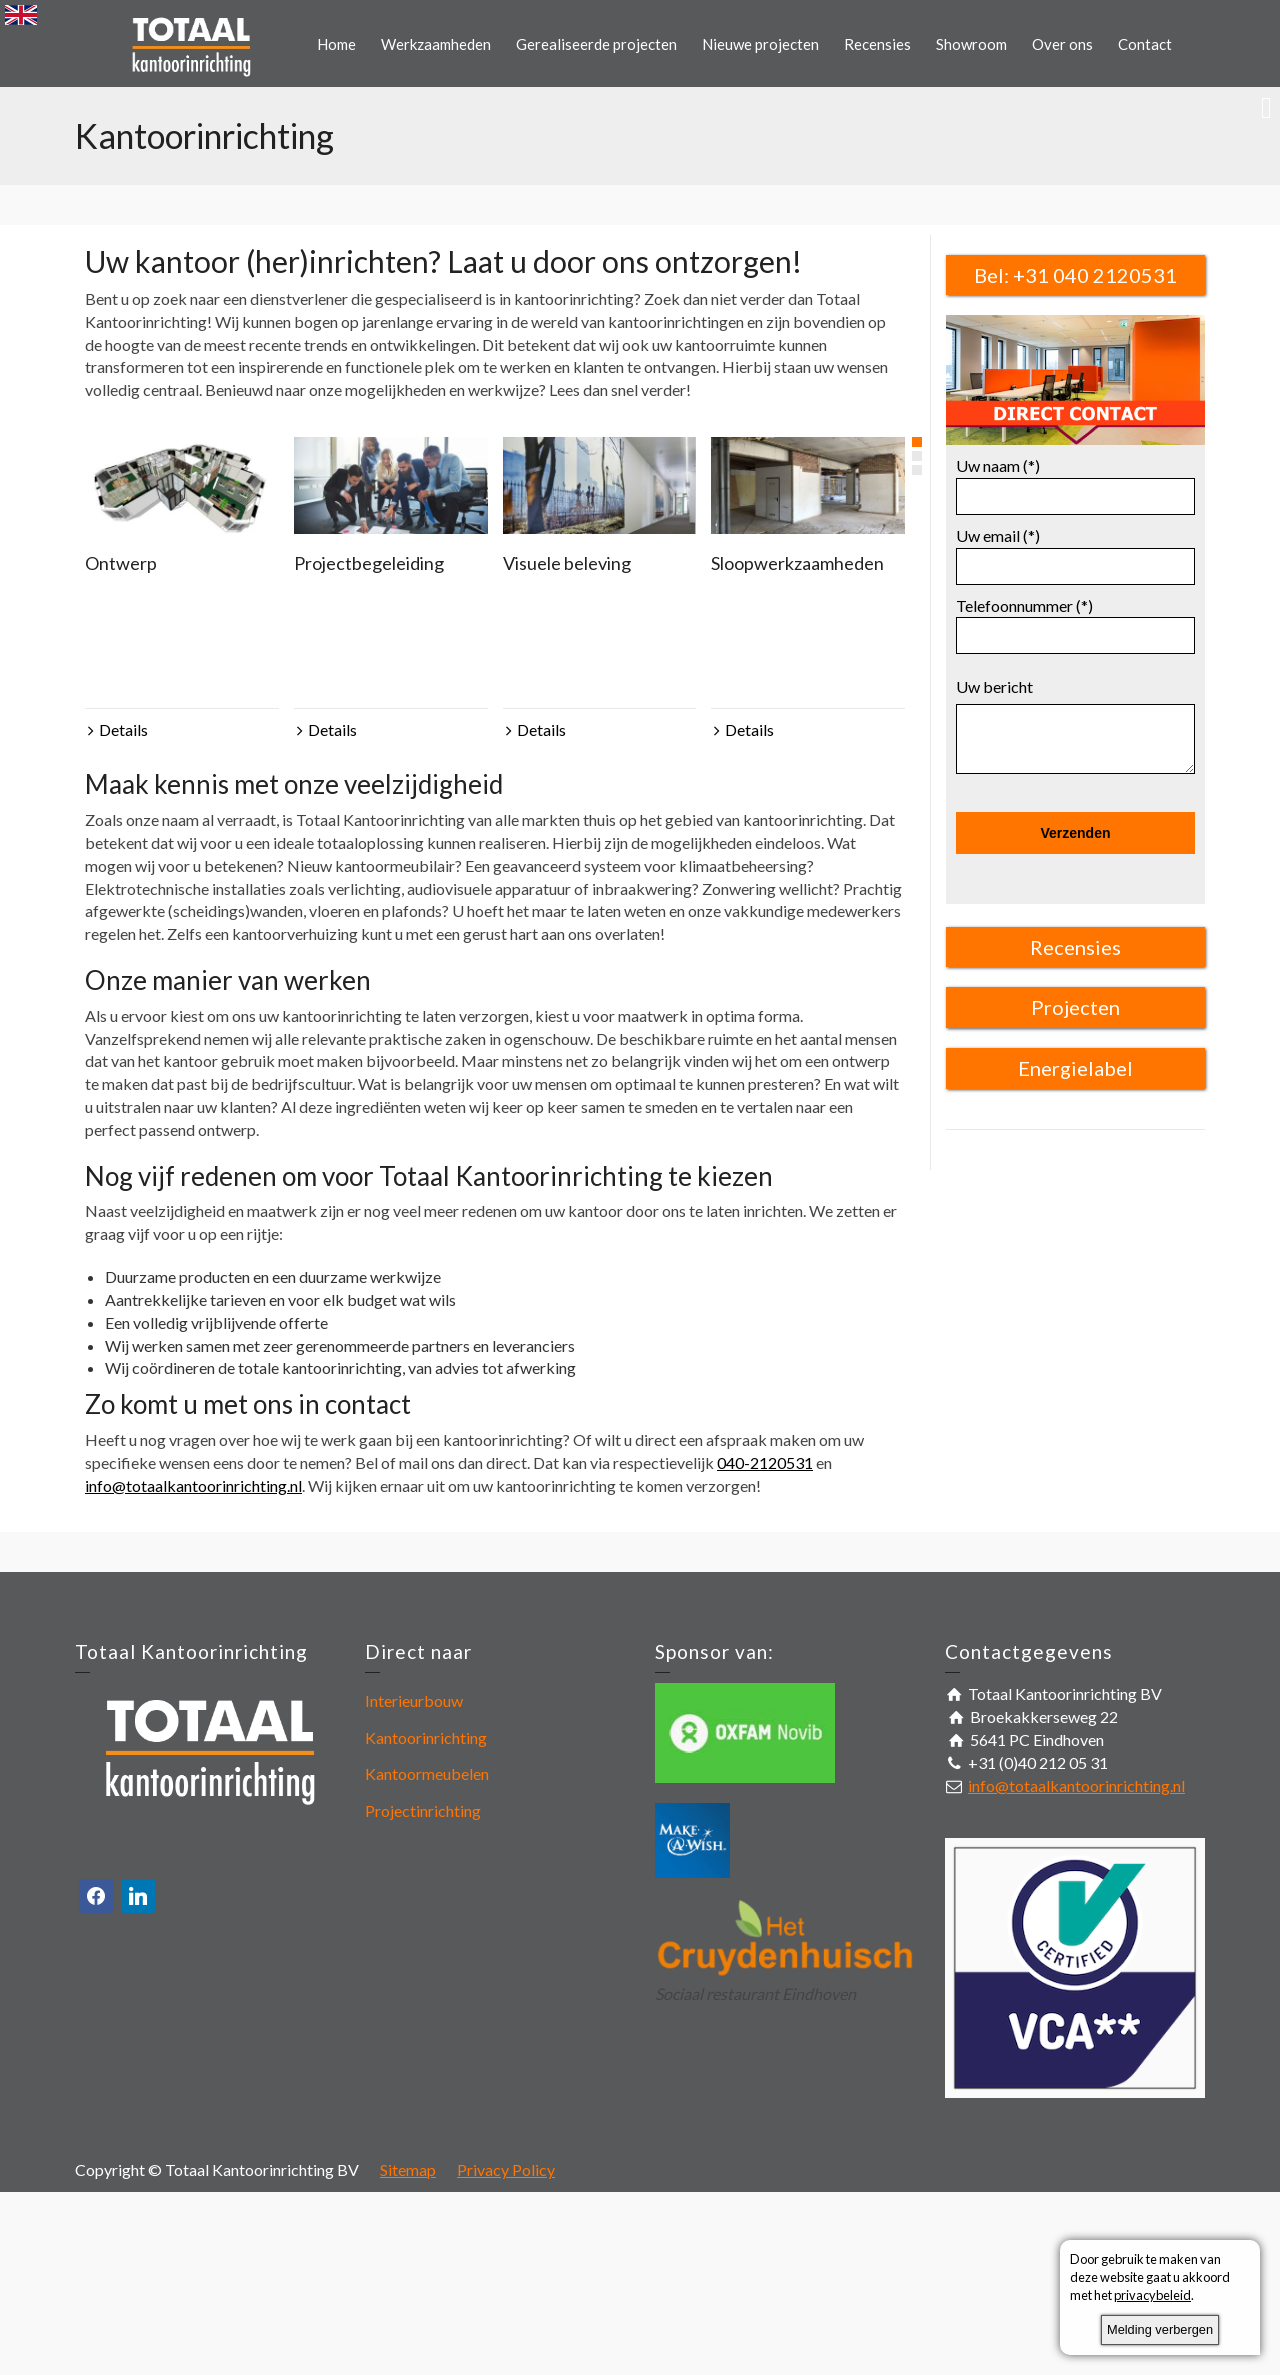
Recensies (877, 44)
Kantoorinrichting (426, 1737)
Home (336, 44)
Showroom (971, 44)
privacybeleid (1152, 2295)
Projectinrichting (423, 1810)
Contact (1145, 44)
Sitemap (408, 2169)
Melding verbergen (1160, 2329)
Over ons (1062, 44)
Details (123, 729)
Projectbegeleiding (369, 563)
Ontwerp (121, 563)
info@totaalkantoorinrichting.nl (193, 1485)
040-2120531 (765, 1462)
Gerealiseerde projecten (596, 44)
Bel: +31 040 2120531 (1075, 275)
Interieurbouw (414, 1700)
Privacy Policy (506, 2169)
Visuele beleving (567, 563)
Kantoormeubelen (427, 1773)
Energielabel (1075, 1068)
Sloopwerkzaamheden (797, 563)
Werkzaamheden (436, 44)
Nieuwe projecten (760, 44)
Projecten (1075, 1007)
